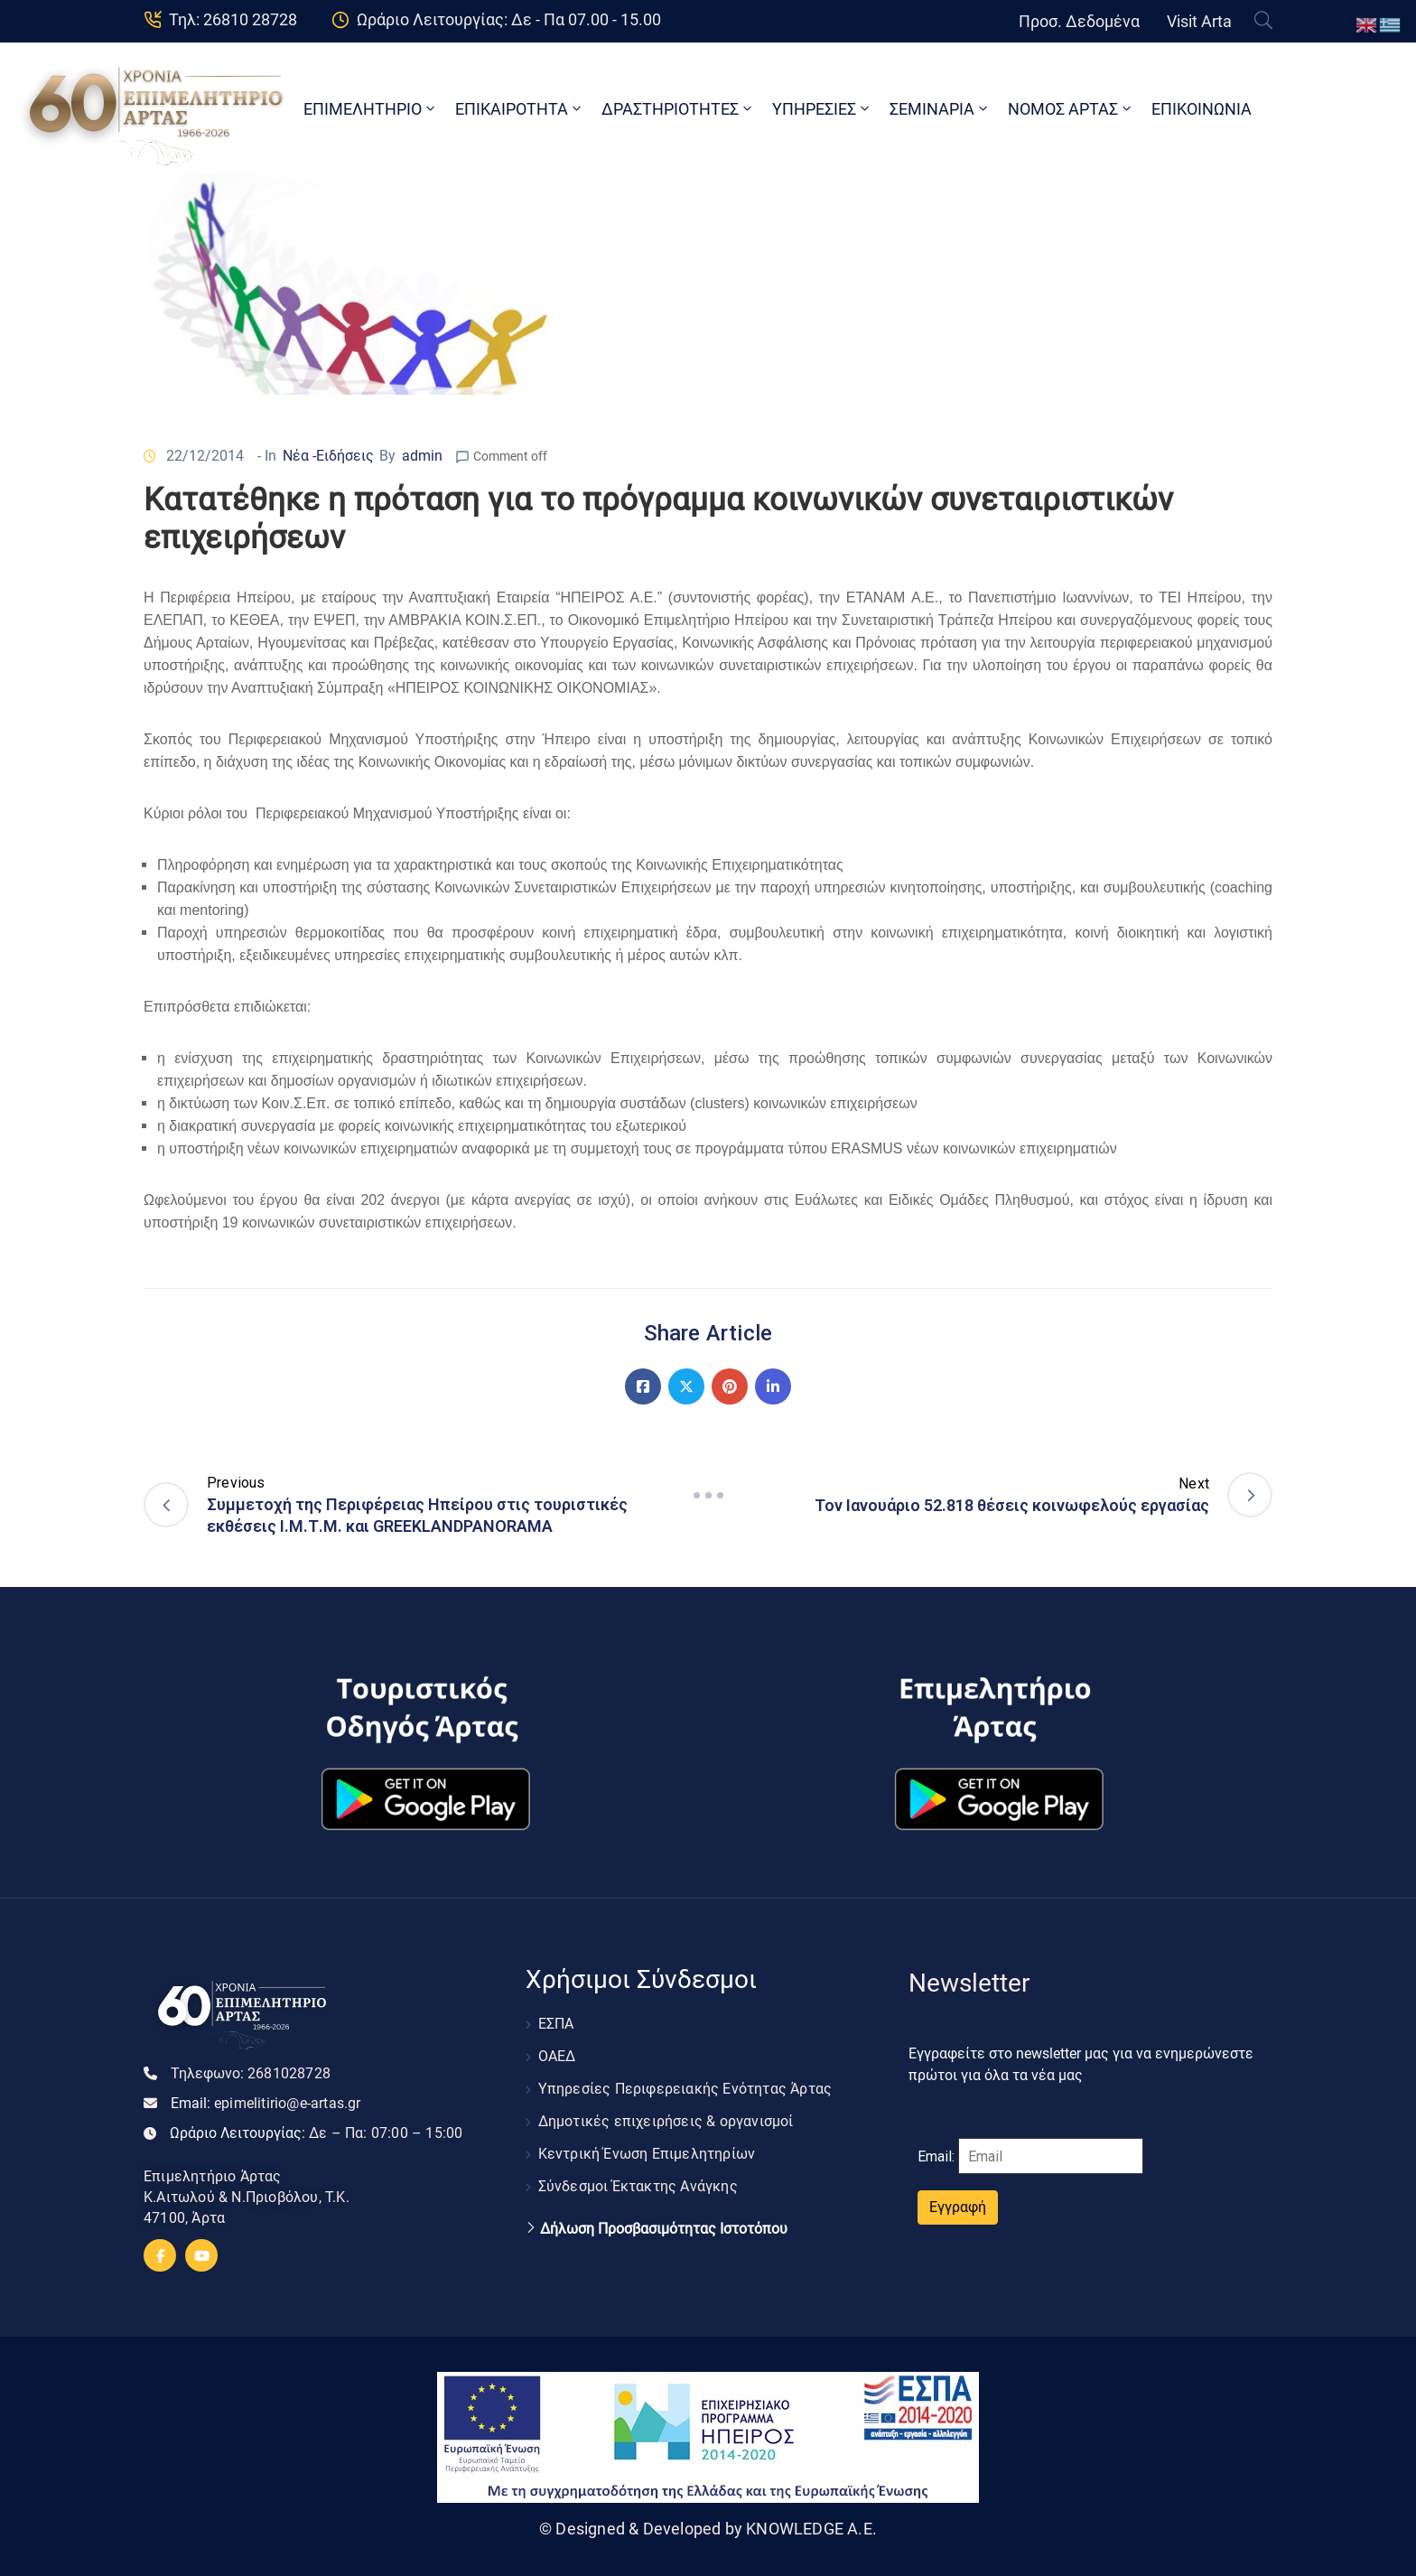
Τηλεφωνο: (251, 2073)
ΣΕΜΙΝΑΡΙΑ (940, 108)
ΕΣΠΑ (556, 2023)
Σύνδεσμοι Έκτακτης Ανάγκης (638, 2186)
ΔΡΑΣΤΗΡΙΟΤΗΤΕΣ (678, 108)
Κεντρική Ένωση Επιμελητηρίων (647, 2153)
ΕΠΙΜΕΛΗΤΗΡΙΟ (370, 108)
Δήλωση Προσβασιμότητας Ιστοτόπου (663, 2229)
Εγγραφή (957, 2207)
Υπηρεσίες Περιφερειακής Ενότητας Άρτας (685, 2088)
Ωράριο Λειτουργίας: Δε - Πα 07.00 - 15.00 (509, 19)
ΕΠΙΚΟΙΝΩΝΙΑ (1201, 108)
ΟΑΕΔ (557, 2056)
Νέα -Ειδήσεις (328, 455)
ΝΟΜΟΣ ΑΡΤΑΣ (1071, 108)
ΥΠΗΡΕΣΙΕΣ (822, 108)
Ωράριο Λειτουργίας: (316, 2133)
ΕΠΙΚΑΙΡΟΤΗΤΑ (519, 108)
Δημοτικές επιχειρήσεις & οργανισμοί (666, 2121)
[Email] (1050, 2156)
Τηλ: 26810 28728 (233, 19)
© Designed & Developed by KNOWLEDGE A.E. (708, 2528)
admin (422, 455)
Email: (266, 2103)
